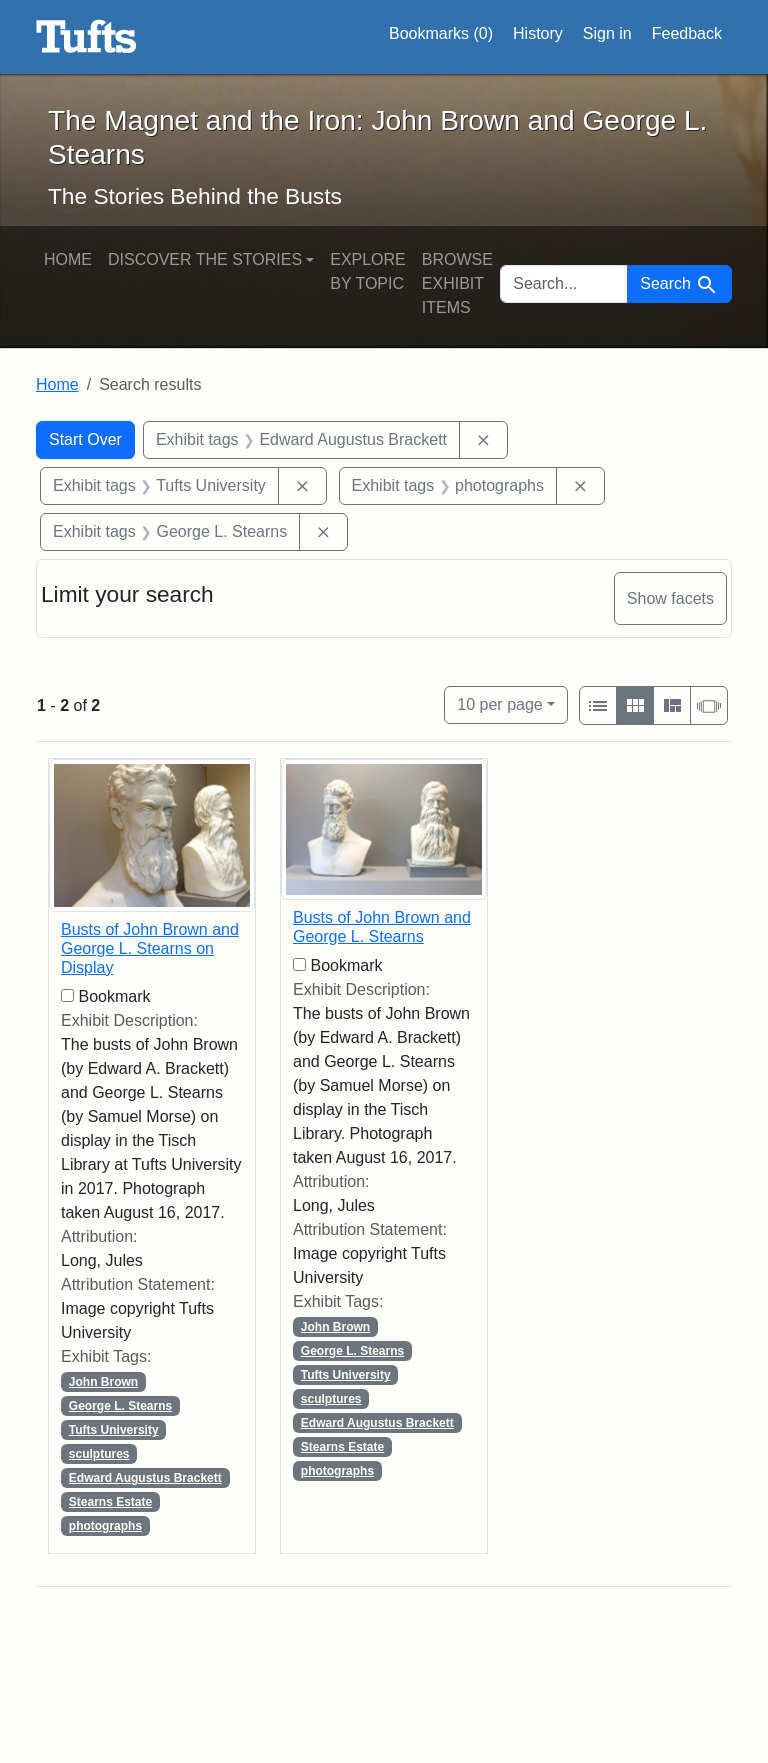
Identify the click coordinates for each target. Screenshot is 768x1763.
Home (68, 259)
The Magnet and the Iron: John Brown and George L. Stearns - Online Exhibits (86, 37)
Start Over (85, 439)
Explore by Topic (368, 271)
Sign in (607, 33)
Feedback (687, 33)
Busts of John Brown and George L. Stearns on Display (150, 948)
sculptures (99, 1454)
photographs (105, 1526)
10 (499, 702)
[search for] (564, 284)
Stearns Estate (110, 1502)
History (538, 33)
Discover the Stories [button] (205, 259)
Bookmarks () (441, 34)
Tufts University (114, 1430)
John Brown (103, 1382)
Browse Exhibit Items (457, 283)
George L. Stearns (120, 1406)
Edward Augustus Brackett (145, 1478)
